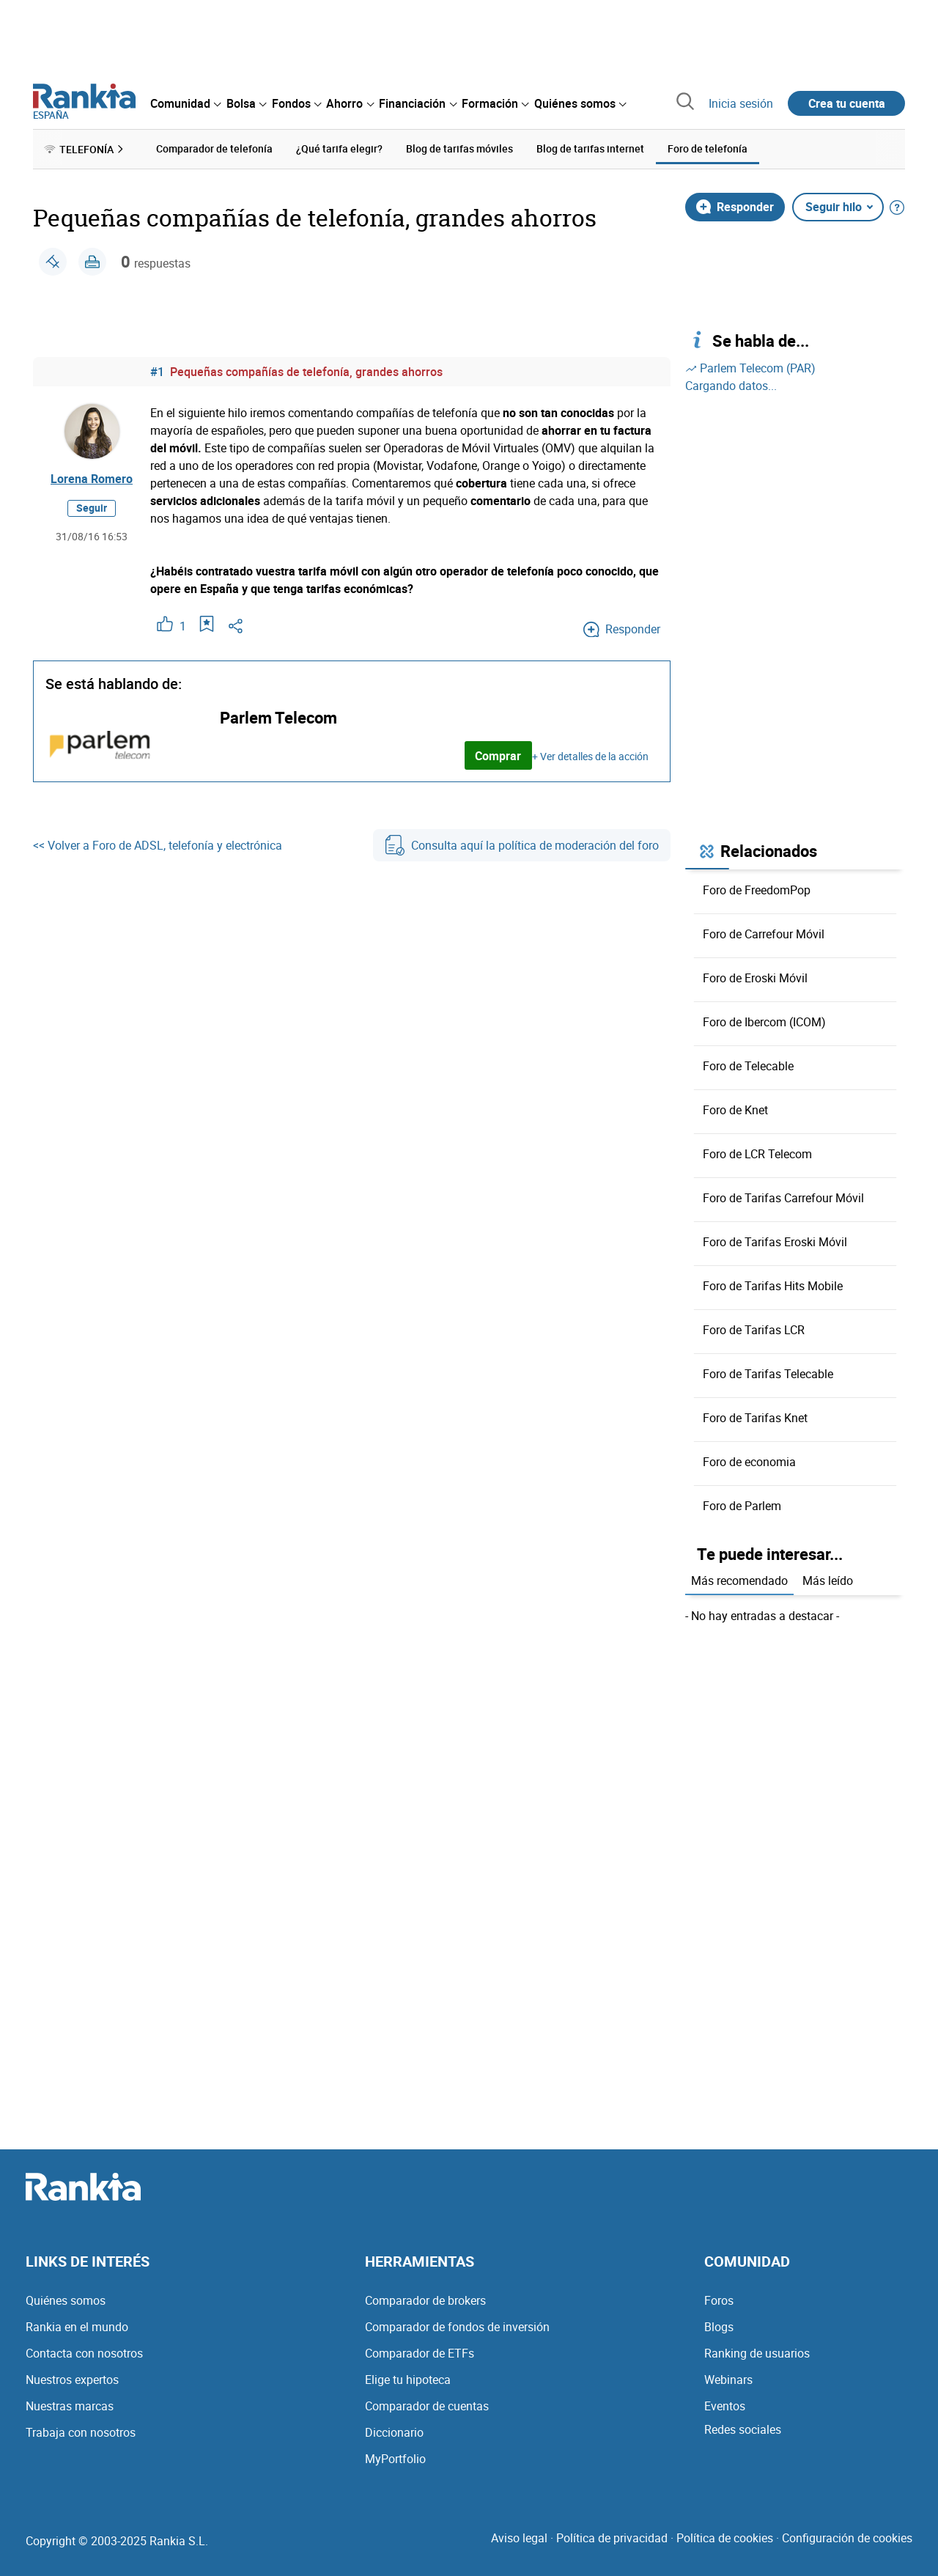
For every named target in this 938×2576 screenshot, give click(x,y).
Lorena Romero (92, 479)
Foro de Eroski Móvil (755, 978)
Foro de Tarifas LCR (754, 1330)
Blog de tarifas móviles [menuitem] (459, 148)
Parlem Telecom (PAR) (750, 368)
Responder (735, 207)
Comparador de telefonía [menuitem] (214, 148)
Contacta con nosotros (84, 2353)
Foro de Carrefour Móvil (763, 934)
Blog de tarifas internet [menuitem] (590, 148)
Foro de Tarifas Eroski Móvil (775, 1242)
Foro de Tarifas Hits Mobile (773, 1286)
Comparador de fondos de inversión (457, 2327)
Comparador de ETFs (419, 2353)
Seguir (91, 508)
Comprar (498, 756)
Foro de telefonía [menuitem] (707, 148)
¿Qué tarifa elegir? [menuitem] (339, 148)
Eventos (724, 2406)
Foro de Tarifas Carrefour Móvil (783, 1198)
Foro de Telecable (748, 1066)
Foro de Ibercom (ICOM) (764, 1022)
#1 (157, 371)
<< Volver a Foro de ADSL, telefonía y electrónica (157, 845)
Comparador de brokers (425, 2300)
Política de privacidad (612, 2538)
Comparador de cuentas (427, 2406)
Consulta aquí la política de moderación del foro (522, 845)
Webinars (728, 2379)
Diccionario (394, 2432)
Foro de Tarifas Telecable (768, 1374)
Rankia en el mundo (77, 2327)
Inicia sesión (741, 103)
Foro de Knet (735, 1110)
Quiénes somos (66, 2300)
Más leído (827, 1580)
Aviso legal (519, 2538)
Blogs (719, 2327)
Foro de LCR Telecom (757, 1154)
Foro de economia (749, 1462)
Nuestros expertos (72, 2379)
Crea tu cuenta (846, 103)
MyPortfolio (395, 2459)
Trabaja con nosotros (81, 2432)
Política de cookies (724, 2538)
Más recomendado (739, 1580)
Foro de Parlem (742, 1506)
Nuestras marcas (70, 2406)
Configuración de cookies (847, 2538)
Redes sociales (742, 2429)
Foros (719, 2300)
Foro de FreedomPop (756, 890)
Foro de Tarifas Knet (755, 1418)
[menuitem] (185, 103)
